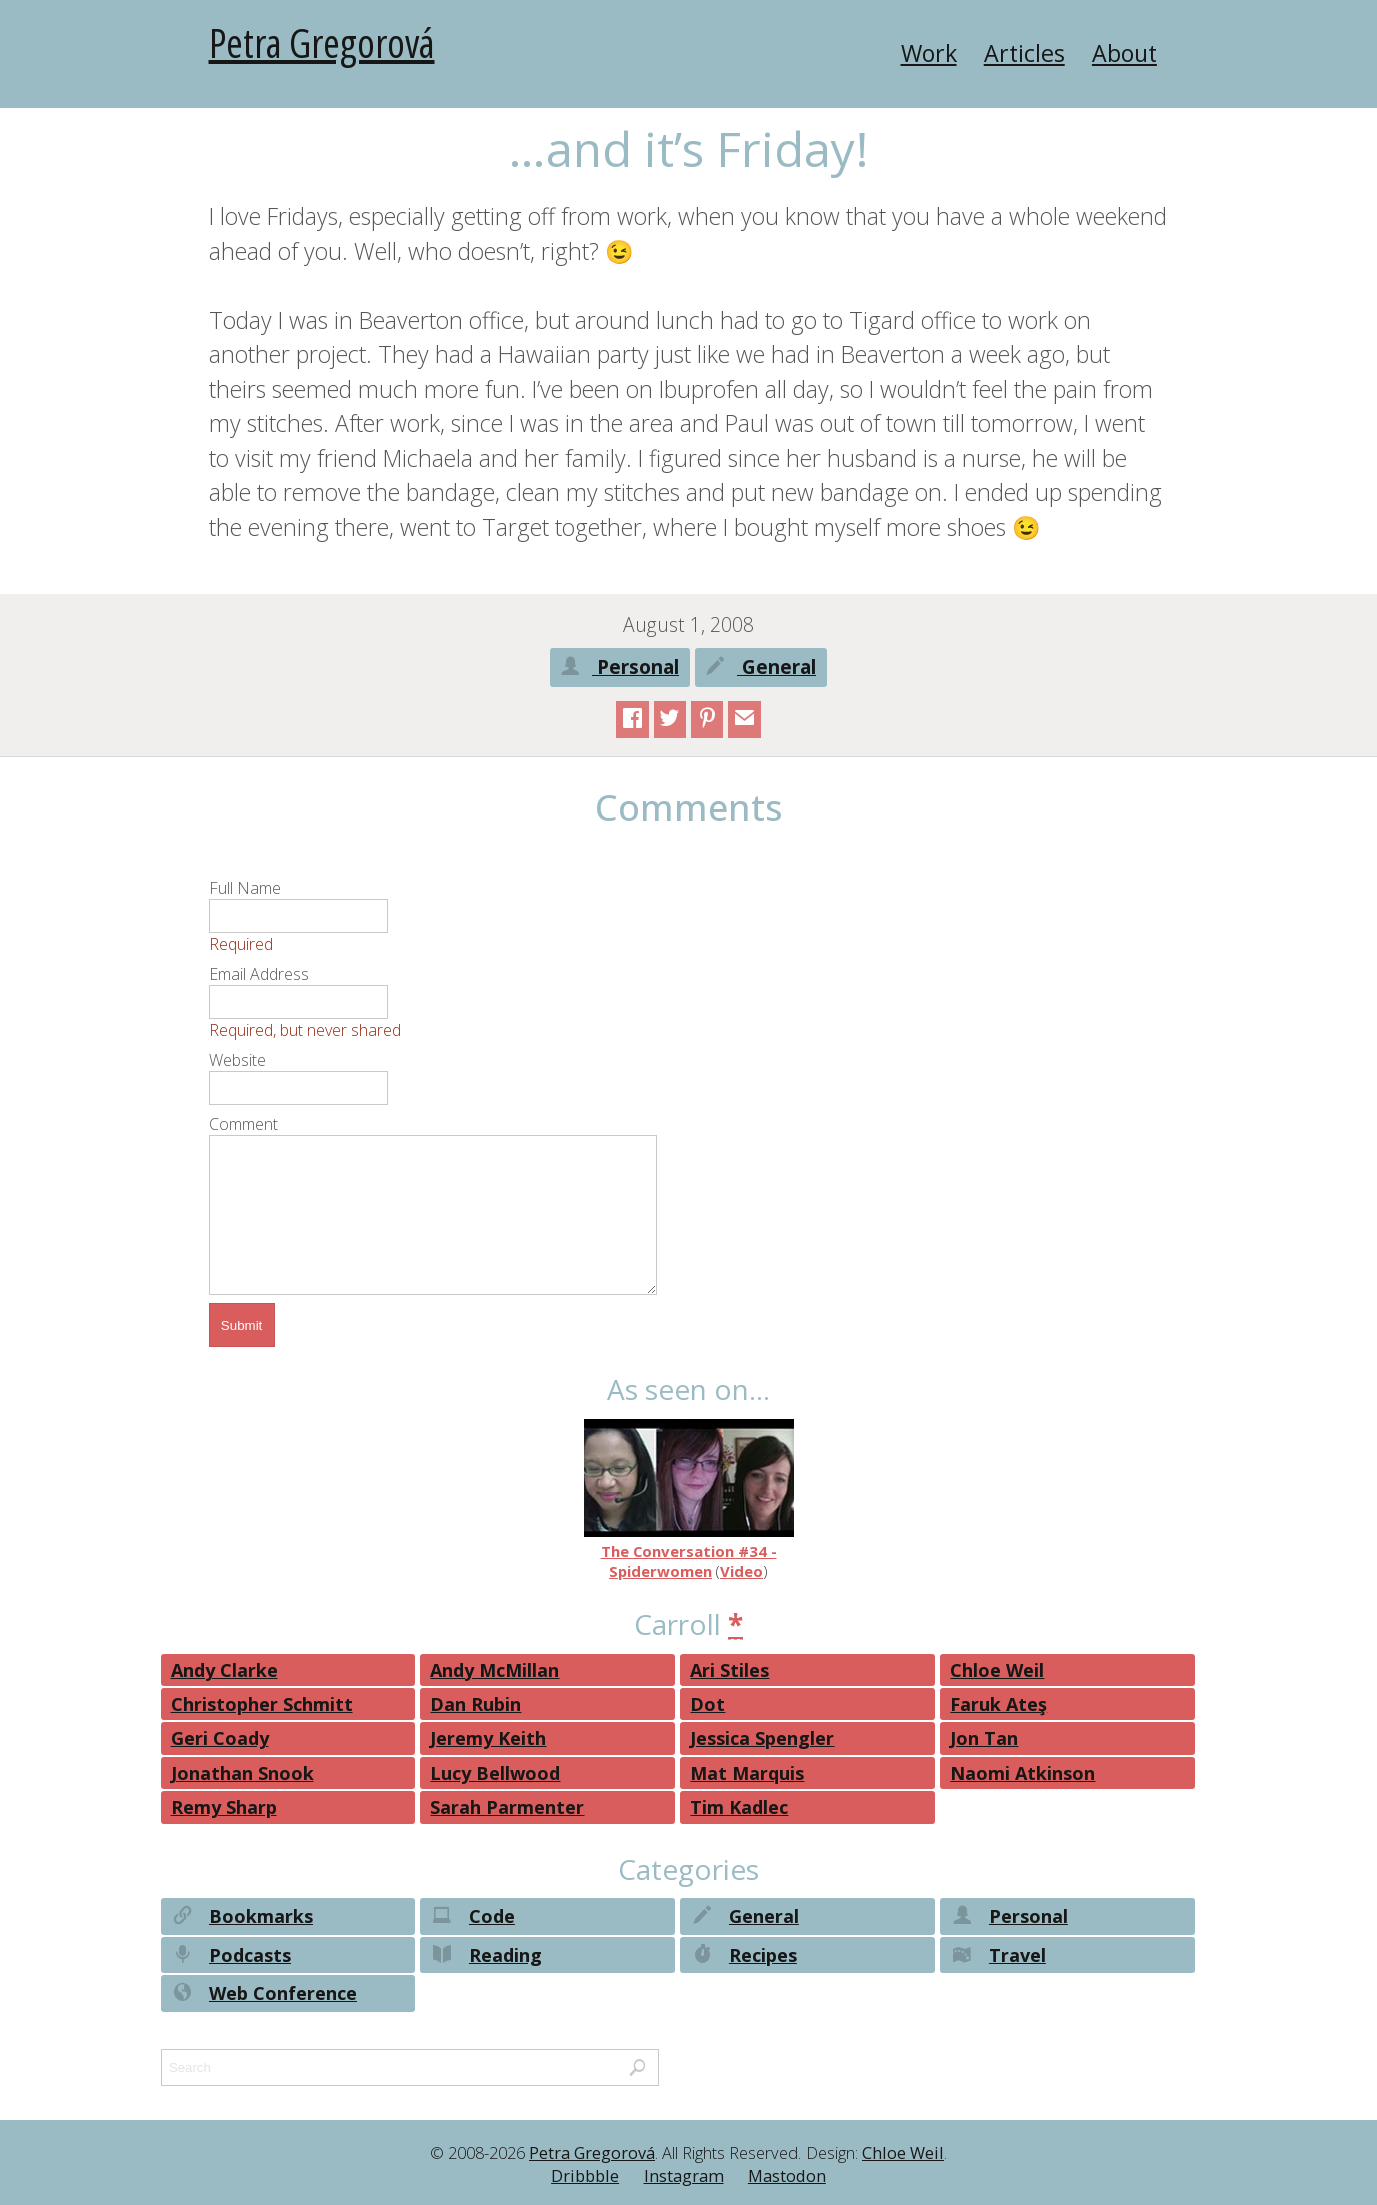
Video (741, 1571)
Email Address (259, 974)
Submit (241, 1325)
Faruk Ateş (998, 1704)
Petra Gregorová (322, 42)
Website (237, 1060)
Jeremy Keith (488, 1738)
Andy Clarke (224, 1670)
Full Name (245, 888)
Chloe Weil (997, 1670)
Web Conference (264, 1995)
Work (929, 53)
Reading (485, 1957)
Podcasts (231, 1957)
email (744, 721)
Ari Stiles (729, 1670)
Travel (997, 1957)
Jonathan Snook (242, 1773)
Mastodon (787, 2176)
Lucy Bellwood (495, 1773)
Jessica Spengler (762, 1738)
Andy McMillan (494, 1670)
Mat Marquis (747, 1773)
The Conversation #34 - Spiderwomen (689, 1500)
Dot (707, 1704)
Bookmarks (242, 1918)
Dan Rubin (475, 1704)
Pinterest (707, 721)
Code (472, 1918)
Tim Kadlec (739, 1807)
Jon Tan (984, 1738)
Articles (1024, 53)
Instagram (684, 2176)
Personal (620, 669)
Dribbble (585, 2176)
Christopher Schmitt (262, 1704)
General (761, 669)
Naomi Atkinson (1022, 1773)
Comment (243, 1124)
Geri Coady (220, 1738)
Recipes (743, 1957)
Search (637, 2070)
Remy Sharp (224, 1807)
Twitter (669, 721)
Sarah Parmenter (507, 1807)
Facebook (632, 721)
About (1124, 53)
